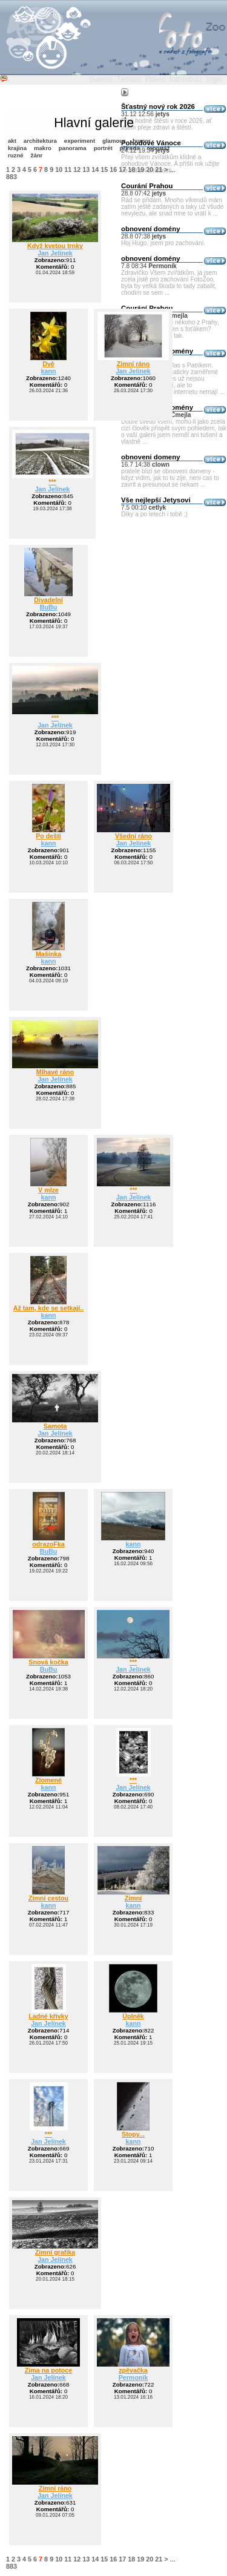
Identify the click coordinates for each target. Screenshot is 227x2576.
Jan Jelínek (55, 253)
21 (158, 169)
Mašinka (48, 954)
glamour (113, 140)
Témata (128, 79)
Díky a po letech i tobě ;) (154, 514)
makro (42, 148)
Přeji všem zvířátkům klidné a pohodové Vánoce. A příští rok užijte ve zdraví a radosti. (170, 164)
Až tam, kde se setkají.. (48, 1308)
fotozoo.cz (186, 79)
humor (142, 140)
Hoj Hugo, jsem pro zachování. (163, 243)
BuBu (49, 607)
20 (149, 169)
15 (104, 169)
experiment (79, 140)
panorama (73, 148)
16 (113, 169)
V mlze (48, 1190)
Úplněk (133, 2016)
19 (140, 169)
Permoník (133, 2377)
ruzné (16, 155)
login (214, 79)
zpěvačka (133, 2370)
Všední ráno (133, 836)
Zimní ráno (133, 363)
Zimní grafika (55, 2252)
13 (86, 169)
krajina (17, 148)
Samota (55, 1426)
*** (52, 481)
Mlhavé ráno (55, 1072)
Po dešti (48, 836)
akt (12, 140)
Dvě (48, 363)
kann (48, 371)
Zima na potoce (48, 2370)
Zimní (133, 1898)
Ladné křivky (48, 2016)
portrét (103, 148)
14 (95, 169)
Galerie (101, 79)
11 (67, 169)
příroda (130, 148)
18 (131, 169)
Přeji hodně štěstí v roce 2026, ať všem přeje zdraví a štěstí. (166, 124)
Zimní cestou (48, 1898)
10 (58, 169)
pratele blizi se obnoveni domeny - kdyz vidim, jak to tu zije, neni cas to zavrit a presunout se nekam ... (170, 478)
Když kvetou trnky (55, 245)
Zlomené (48, 1780)
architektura (40, 140)
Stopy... (133, 2134)
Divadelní (48, 599)
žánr (37, 155)
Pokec (155, 79)
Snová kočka (48, 1662)
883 (11, 176)
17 (122, 169)
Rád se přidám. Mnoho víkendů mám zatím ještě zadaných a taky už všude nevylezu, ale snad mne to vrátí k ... (172, 207)
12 (77, 169)
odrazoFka (48, 1544)
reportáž (158, 148)
